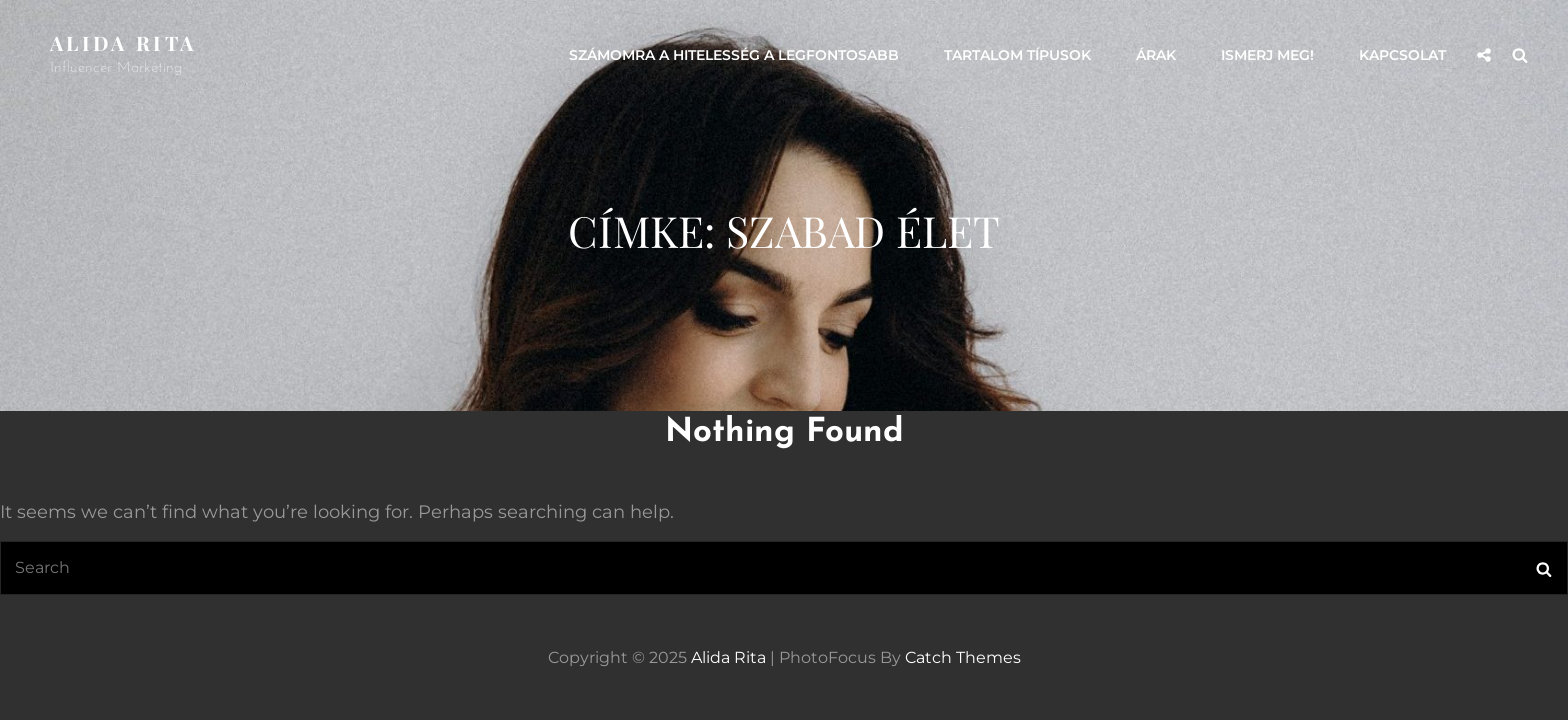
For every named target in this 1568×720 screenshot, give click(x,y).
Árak (1156, 55)
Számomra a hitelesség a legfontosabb (734, 55)
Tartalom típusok (1017, 55)
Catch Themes (963, 657)
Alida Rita (123, 42)
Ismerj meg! (1267, 55)
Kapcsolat (1402, 55)
